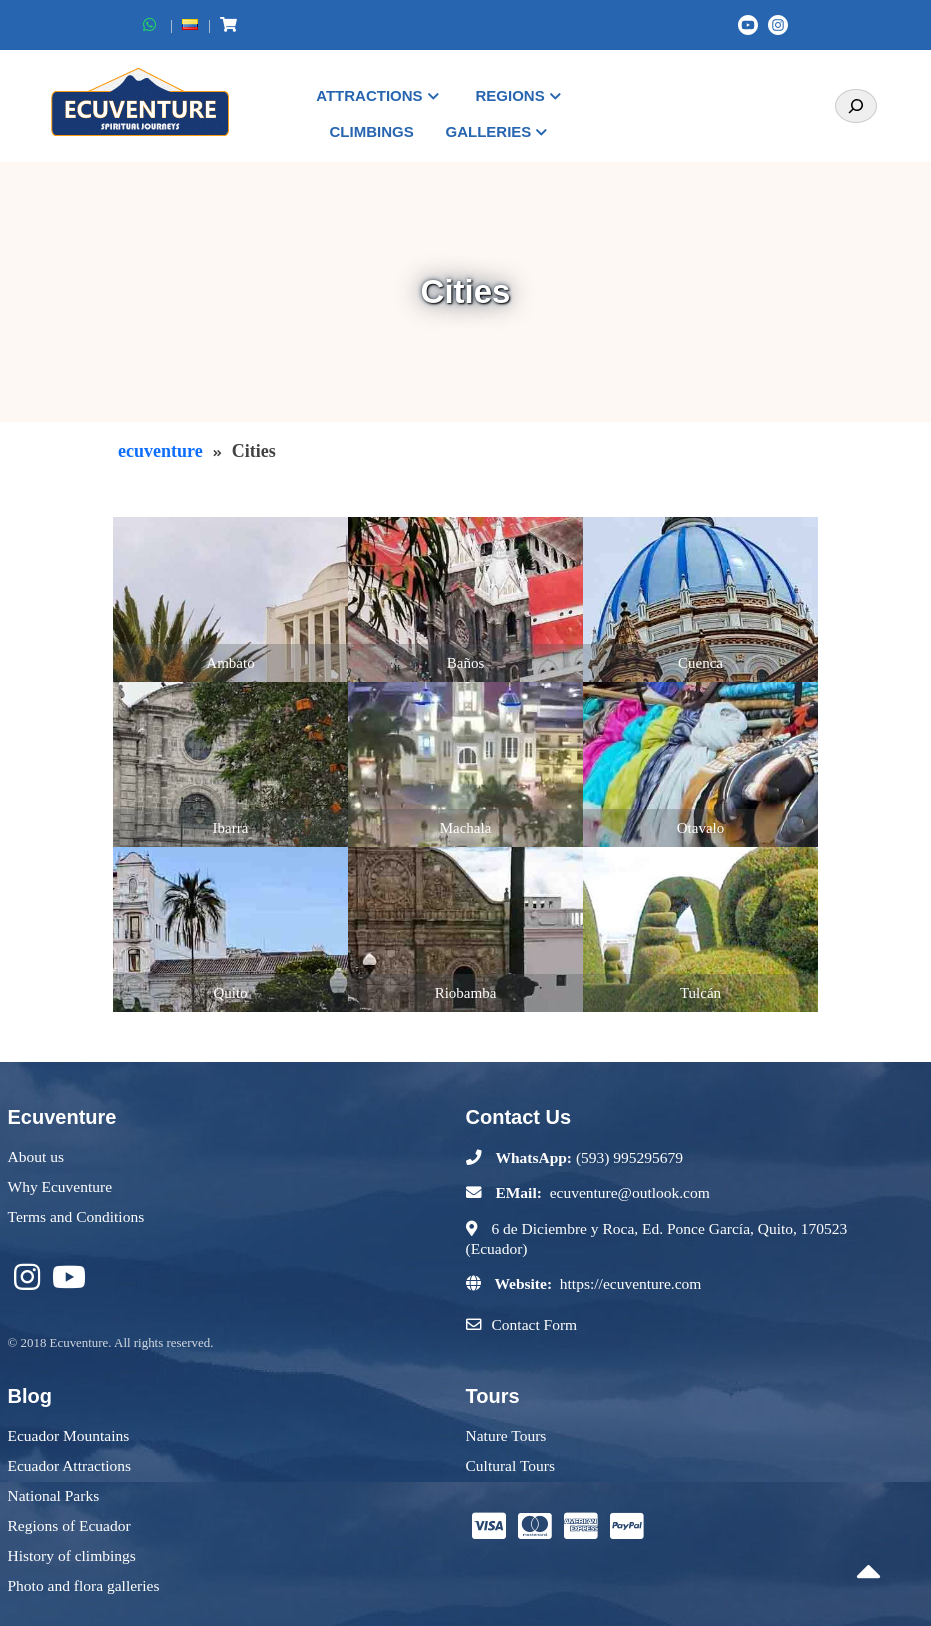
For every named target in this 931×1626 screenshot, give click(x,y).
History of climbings (72, 1555)
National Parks (54, 1495)
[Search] (856, 106)
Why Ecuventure (60, 1186)
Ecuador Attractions (70, 1465)
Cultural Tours (510, 1465)
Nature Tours (506, 1435)
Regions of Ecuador (69, 1525)
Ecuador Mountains (69, 1435)
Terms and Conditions (76, 1216)
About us (36, 1156)
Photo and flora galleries (84, 1585)
